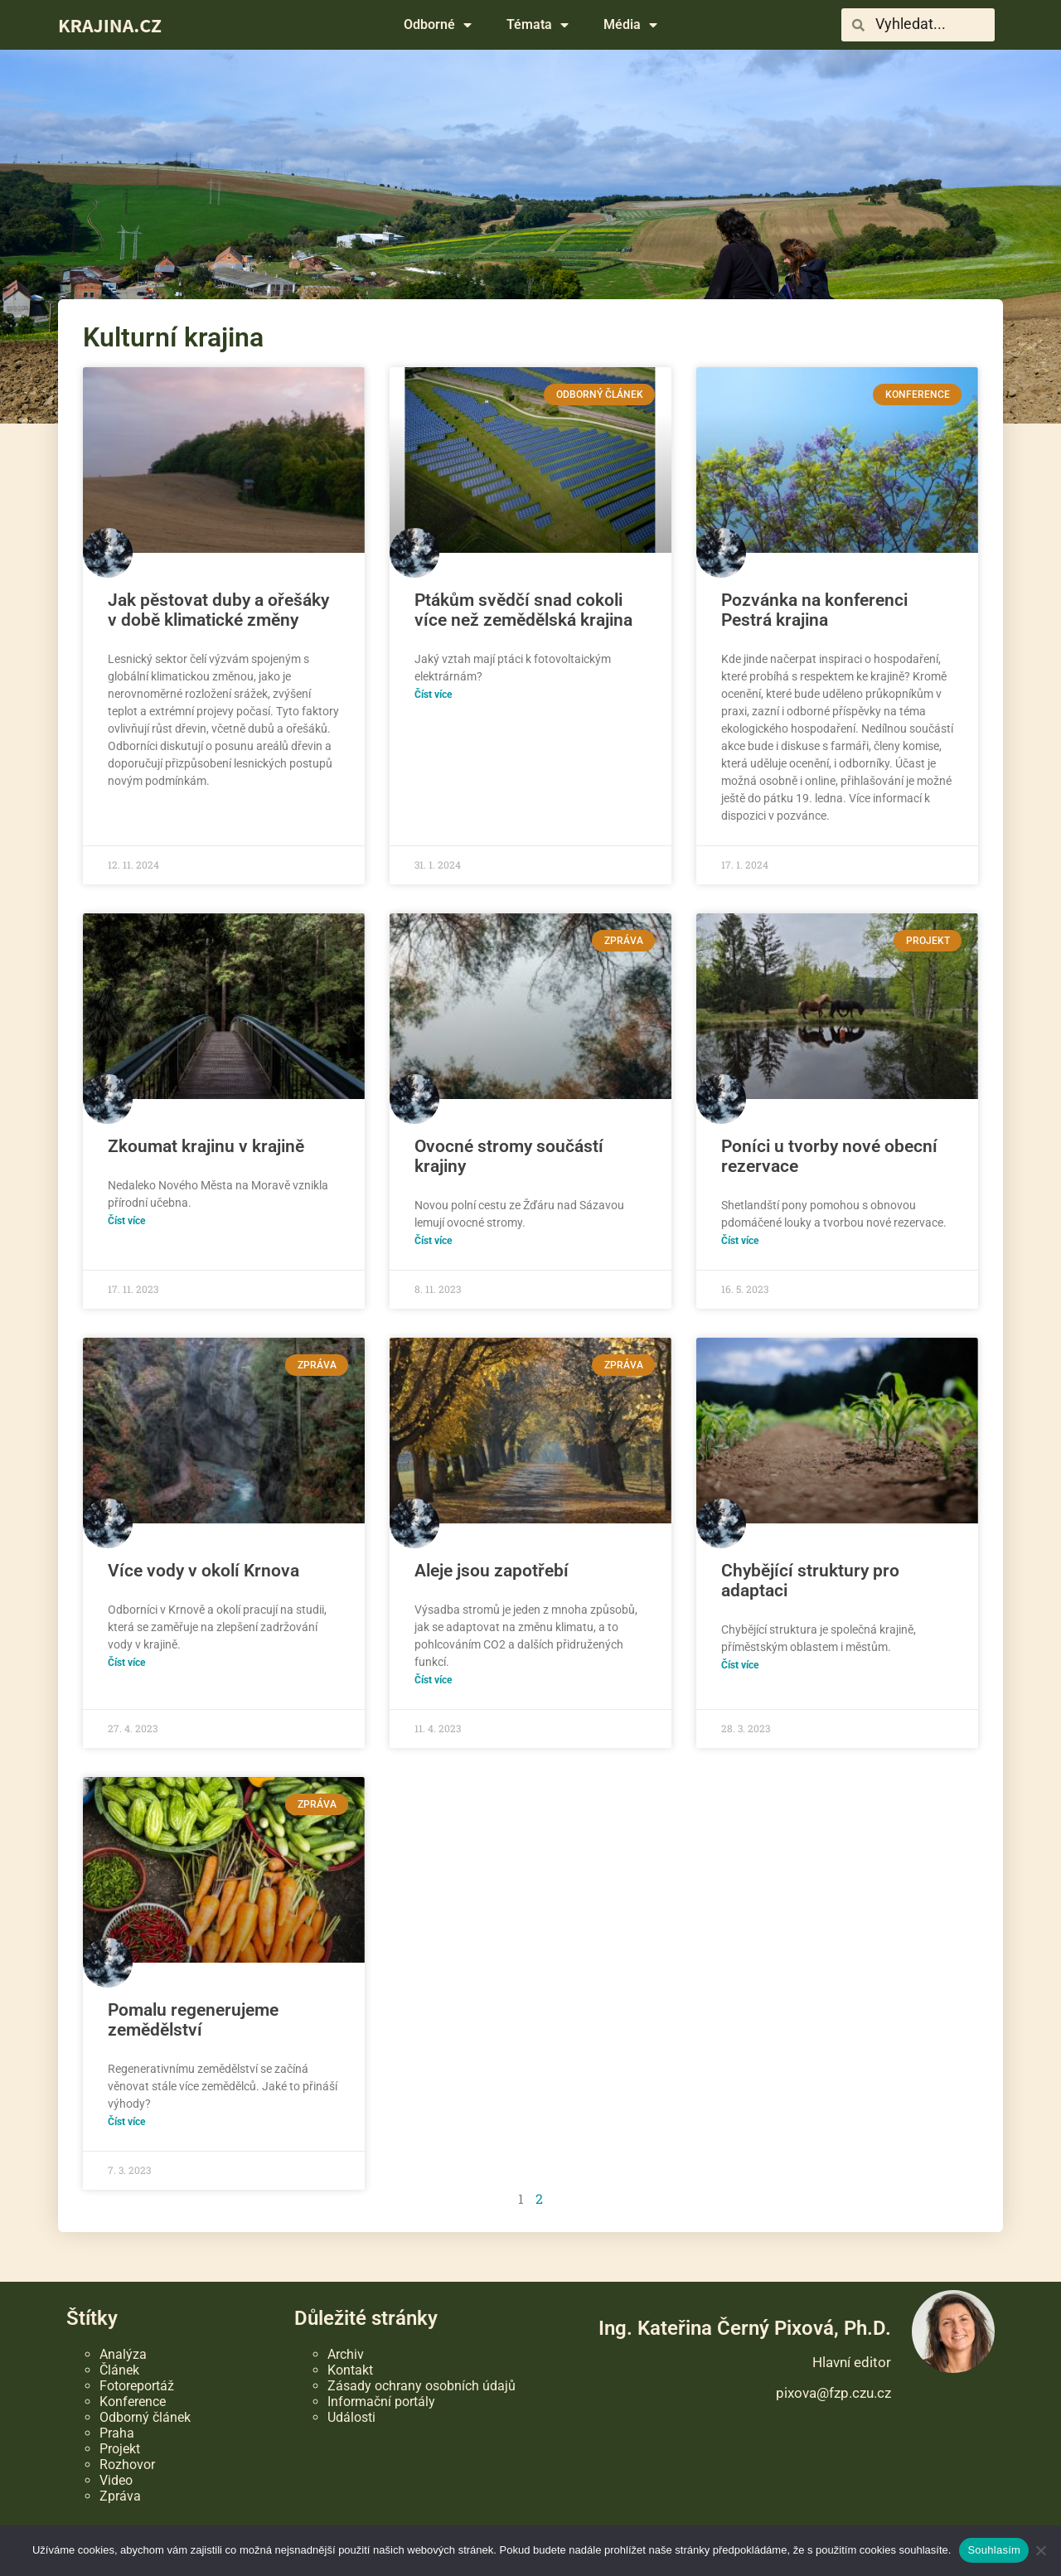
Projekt (119, 2449)
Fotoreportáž (136, 2386)
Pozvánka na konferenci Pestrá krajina (814, 610)
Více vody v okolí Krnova (203, 1571)
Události (351, 2417)
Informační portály (381, 2401)
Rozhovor (127, 2464)
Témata (537, 25)
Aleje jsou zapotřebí (491, 1571)
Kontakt (350, 2370)
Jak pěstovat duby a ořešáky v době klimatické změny (218, 610)
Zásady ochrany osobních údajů (421, 2386)
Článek (119, 2370)
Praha (116, 2433)
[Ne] (1040, 2550)
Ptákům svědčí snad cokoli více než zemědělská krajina (523, 610)
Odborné (438, 25)
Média (630, 25)
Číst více (433, 694)
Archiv (345, 2354)
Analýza (123, 2354)
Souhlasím (993, 2550)
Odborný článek (145, 2417)
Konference (132, 2401)
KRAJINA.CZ (110, 25)
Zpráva (120, 2496)
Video (116, 2480)
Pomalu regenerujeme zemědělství (193, 2020)
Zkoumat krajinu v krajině (206, 1146)
